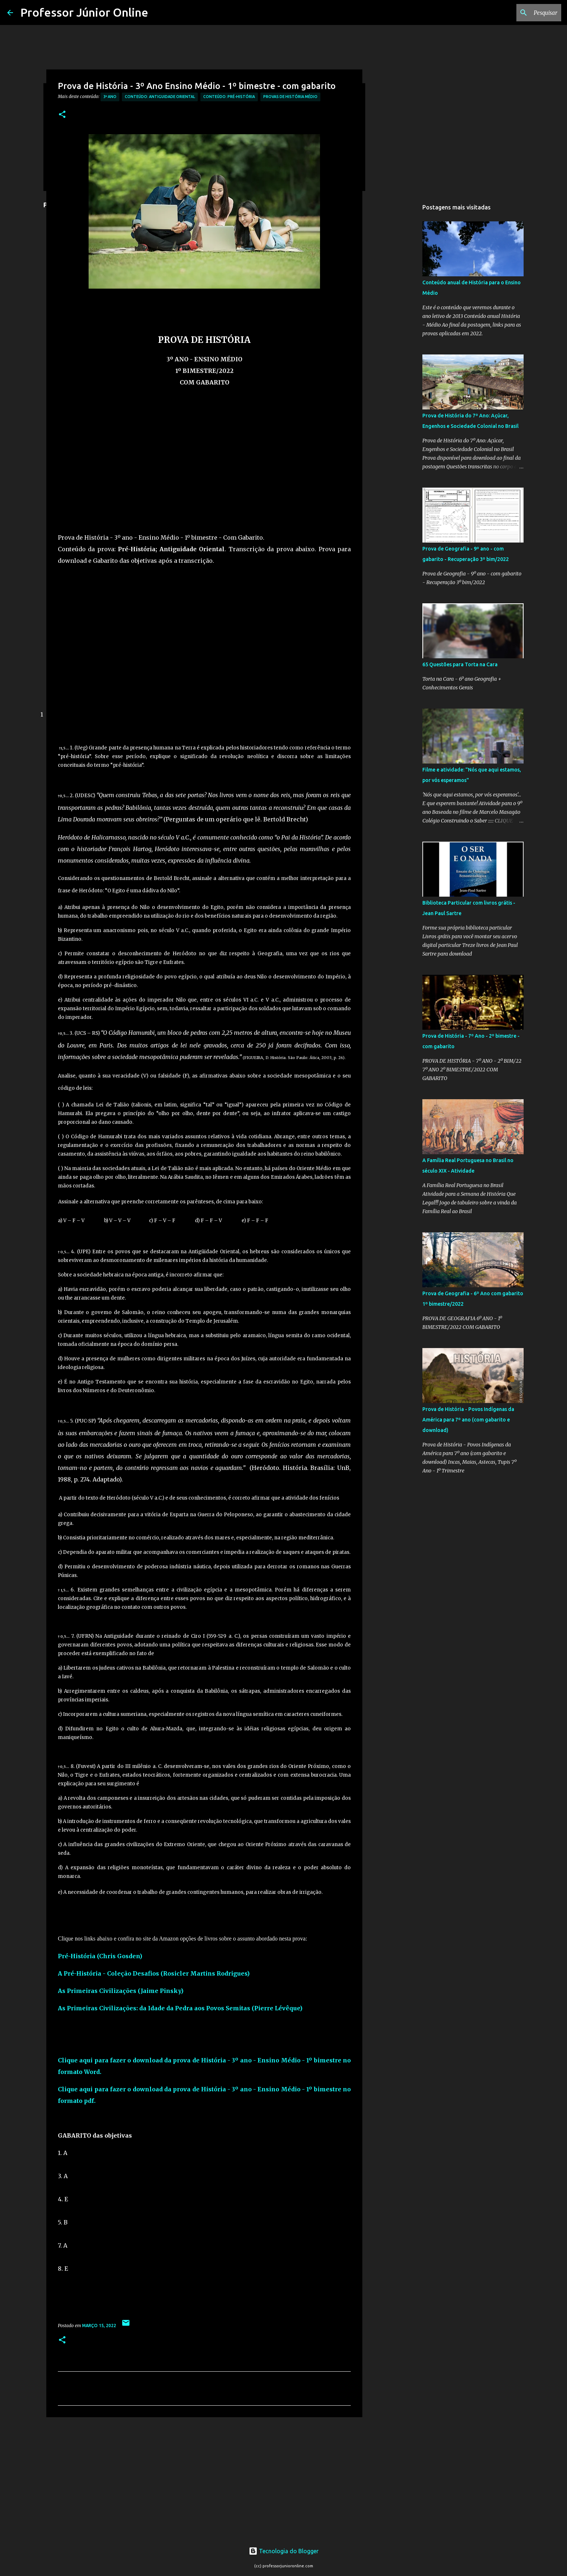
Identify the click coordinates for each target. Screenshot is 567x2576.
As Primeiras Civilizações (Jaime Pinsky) (120, 1990)
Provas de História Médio (290, 96)
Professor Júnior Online (84, 12)
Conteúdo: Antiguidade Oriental (160, 96)
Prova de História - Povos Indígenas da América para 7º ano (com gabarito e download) (468, 1419)
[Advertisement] (204, 469)
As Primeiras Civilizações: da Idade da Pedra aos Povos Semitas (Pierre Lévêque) (180, 2008)
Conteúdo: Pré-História (229, 96)
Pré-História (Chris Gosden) (100, 1956)
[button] (62, 115)
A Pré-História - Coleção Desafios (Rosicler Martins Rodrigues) (154, 1973)
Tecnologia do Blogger (284, 2551)
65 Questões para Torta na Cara (460, 664)
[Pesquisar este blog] (523, 12)
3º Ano (109, 96)
